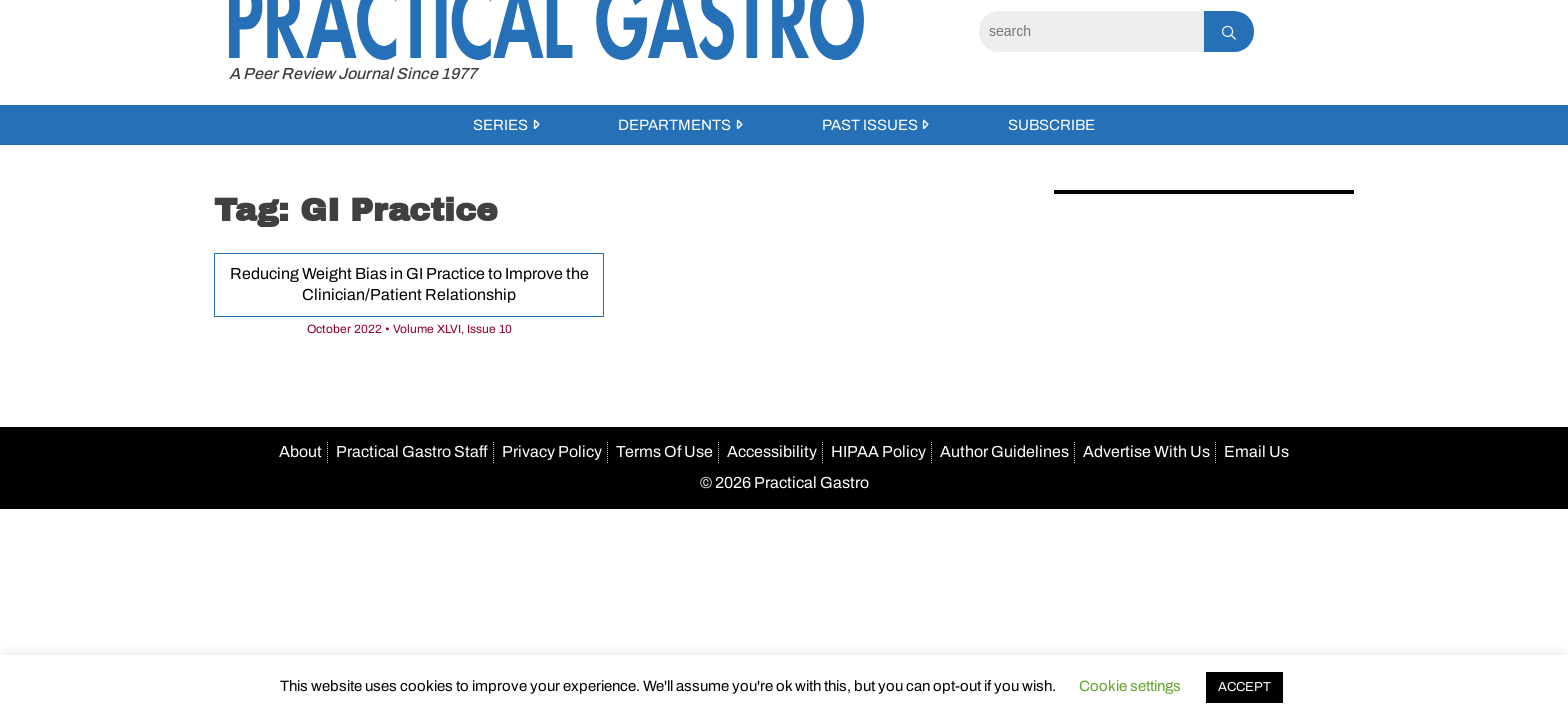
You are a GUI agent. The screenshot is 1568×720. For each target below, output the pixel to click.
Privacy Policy (552, 451)
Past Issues (870, 125)
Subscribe (1051, 125)
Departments (674, 125)
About (300, 451)
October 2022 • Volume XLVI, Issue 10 (409, 329)
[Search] (1091, 31)
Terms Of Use (664, 451)
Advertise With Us (1146, 451)
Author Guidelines (1004, 451)
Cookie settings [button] (1130, 686)
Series (500, 125)
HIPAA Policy (878, 451)
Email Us (1256, 451)
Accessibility (772, 451)
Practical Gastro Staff (412, 451)
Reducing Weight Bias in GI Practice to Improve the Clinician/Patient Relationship (409, 284)
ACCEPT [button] (1244, 687)
